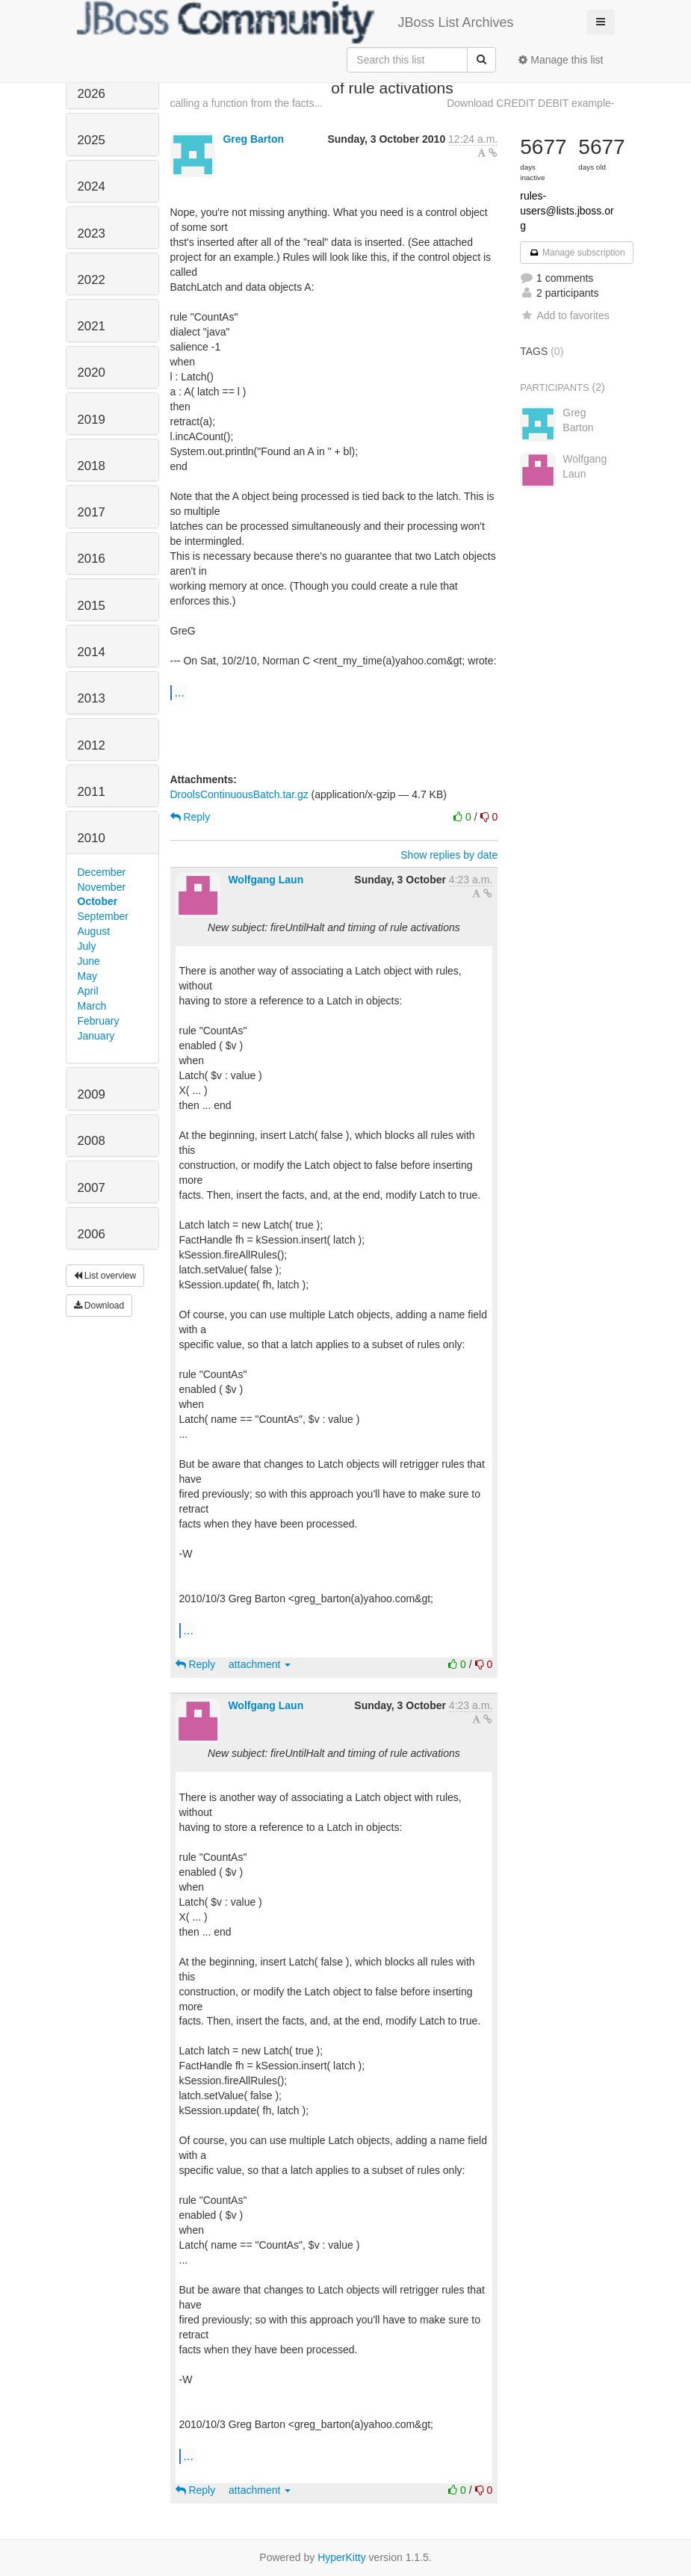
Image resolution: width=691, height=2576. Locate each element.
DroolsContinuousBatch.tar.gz (239, 794)
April (88, 991)
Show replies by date (449, 855)
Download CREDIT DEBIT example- (530, 103)
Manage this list (560, 60)
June (89, 961)
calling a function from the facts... (246, 103)
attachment (260, 1664)
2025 (91, 140)
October (98, 901)
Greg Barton (253, 139)
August (94, 931)
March (92, 1006)
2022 (91, 280)
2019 (91, 420)
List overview (105, 1275)
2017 (91, 512)
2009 (91, 1094)
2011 (91, 792)
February (99, 1021)
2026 (91, 94)
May (87, 976)
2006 (91, 1234)
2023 (91, 233)
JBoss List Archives (295, 22)
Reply (190, 817)
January (96, 1036)
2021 (91, 326)
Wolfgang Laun (265, 880)
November (102, 887)
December (102, 872)
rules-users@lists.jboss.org (566, 211)
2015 (91, 606)
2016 (91, 559)
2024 (91, 186)
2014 (91, 652)
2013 (91, 698)
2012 (91, 745)
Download (99, 1305)
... (180, 692)
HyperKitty (341, 2557)
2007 (91, 1188)
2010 (91, 838)
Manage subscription (576, 252)
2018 (91, 466)
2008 (91, 1141)
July (87, 946)
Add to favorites (564, 315)
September (103, 916)
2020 (91, 372)
